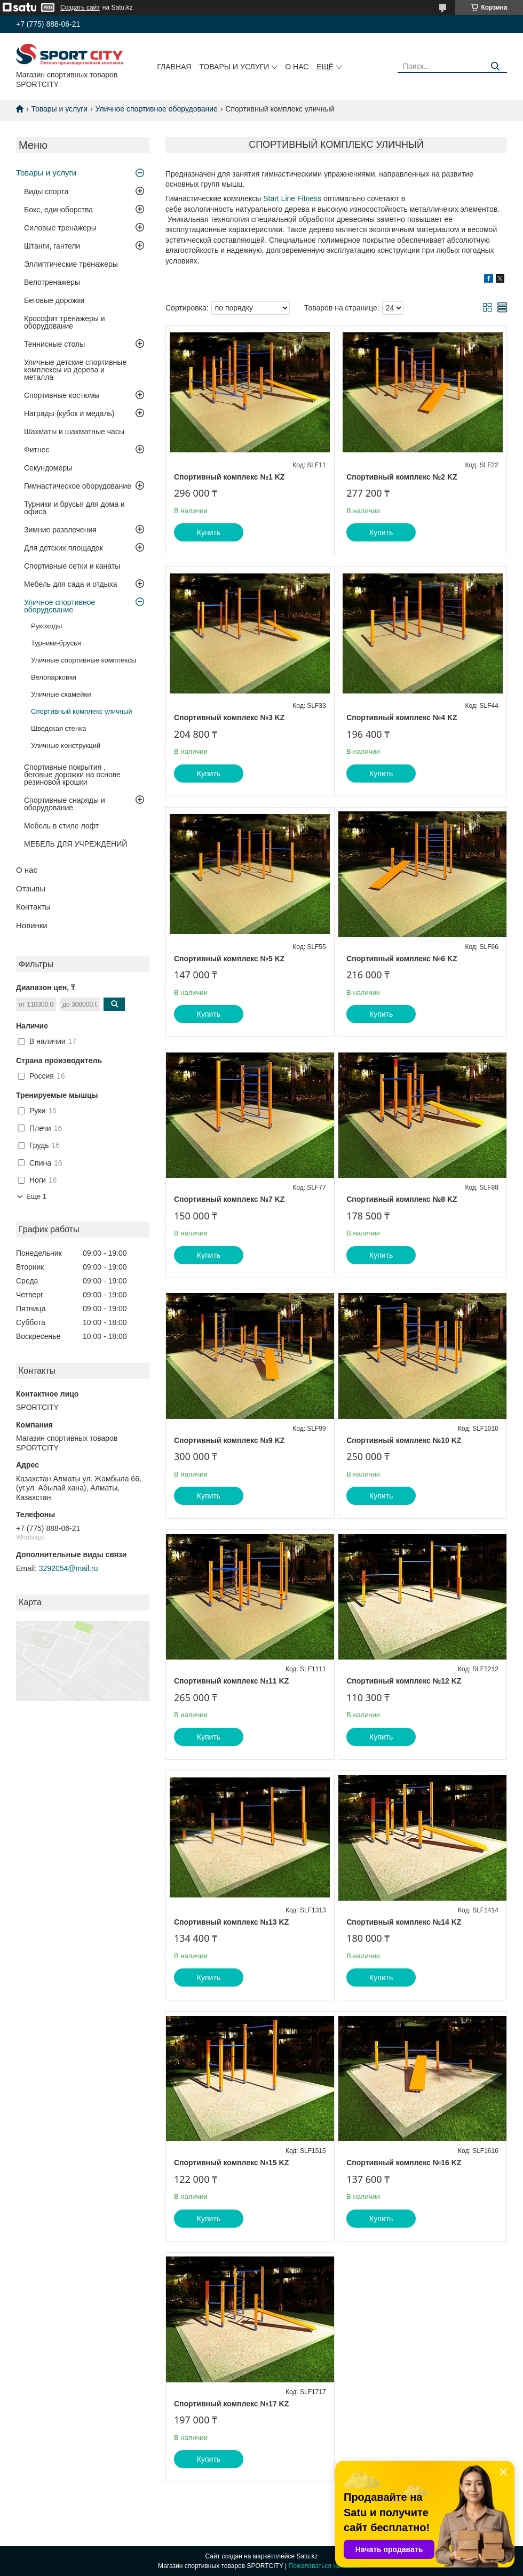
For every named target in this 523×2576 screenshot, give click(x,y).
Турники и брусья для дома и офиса (74, 508)
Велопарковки (53, 677)
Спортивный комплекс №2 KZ (401, 477)
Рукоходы (46, 626)
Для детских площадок (63, 548)
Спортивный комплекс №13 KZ (231, 1922)
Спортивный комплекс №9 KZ (229, 1440)
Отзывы (30, 888)
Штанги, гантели (52, 246)
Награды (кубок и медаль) (69, 413)
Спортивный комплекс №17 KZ (231, 2403)
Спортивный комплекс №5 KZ (229, 958)
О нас (296, 66)
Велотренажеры (52, 282)
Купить (208, 532)
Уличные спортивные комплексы (83, 660)
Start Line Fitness (292, 198)
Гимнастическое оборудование (77, 486)
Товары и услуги (234, 66)
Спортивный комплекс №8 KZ (401, 1199)
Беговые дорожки (54, 300)
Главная (174, 66)
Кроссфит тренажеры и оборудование (64, 322)
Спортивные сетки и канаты (72, 566)
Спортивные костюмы (62, 395)
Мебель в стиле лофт (61, 826)
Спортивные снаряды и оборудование (64, 804)
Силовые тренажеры (60, 228)
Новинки (31, 925)
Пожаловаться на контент (327, 2566)
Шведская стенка (58, 728)
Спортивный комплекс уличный (81, 711)
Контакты (33, 906)
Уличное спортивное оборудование (157, 109)
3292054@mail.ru (68, 1568)
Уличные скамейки (61, 694)
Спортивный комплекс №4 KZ (401, 717)
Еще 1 (36, 1196)
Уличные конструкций (65, 745)
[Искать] (495, 66)
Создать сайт (80, 7)
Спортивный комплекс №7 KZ (229, 1199)
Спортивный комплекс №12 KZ (403, 1681)
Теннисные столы (54, 344)
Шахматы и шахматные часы (74, 431)
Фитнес (36, 449)
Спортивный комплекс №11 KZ (231, 1681)
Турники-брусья (56, 643)
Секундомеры (48, 468)
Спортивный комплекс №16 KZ (403, 2162)
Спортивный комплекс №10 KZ (403, 1440)
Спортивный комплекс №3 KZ (229, 717)
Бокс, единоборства (58, 209)
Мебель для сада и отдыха (70, 584)
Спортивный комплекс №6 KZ (401, 958)
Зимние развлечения (60, 529)
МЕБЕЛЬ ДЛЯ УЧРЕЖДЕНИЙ (75, 844)
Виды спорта (46, 191)
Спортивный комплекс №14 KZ (403, 1922)
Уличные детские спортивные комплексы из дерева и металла (75, 369)
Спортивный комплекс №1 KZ (229, 477)
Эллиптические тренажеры (71, 264)
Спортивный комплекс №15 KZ (231, 2162)
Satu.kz (307, 2556)
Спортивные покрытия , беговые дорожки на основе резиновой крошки (72, 774)
